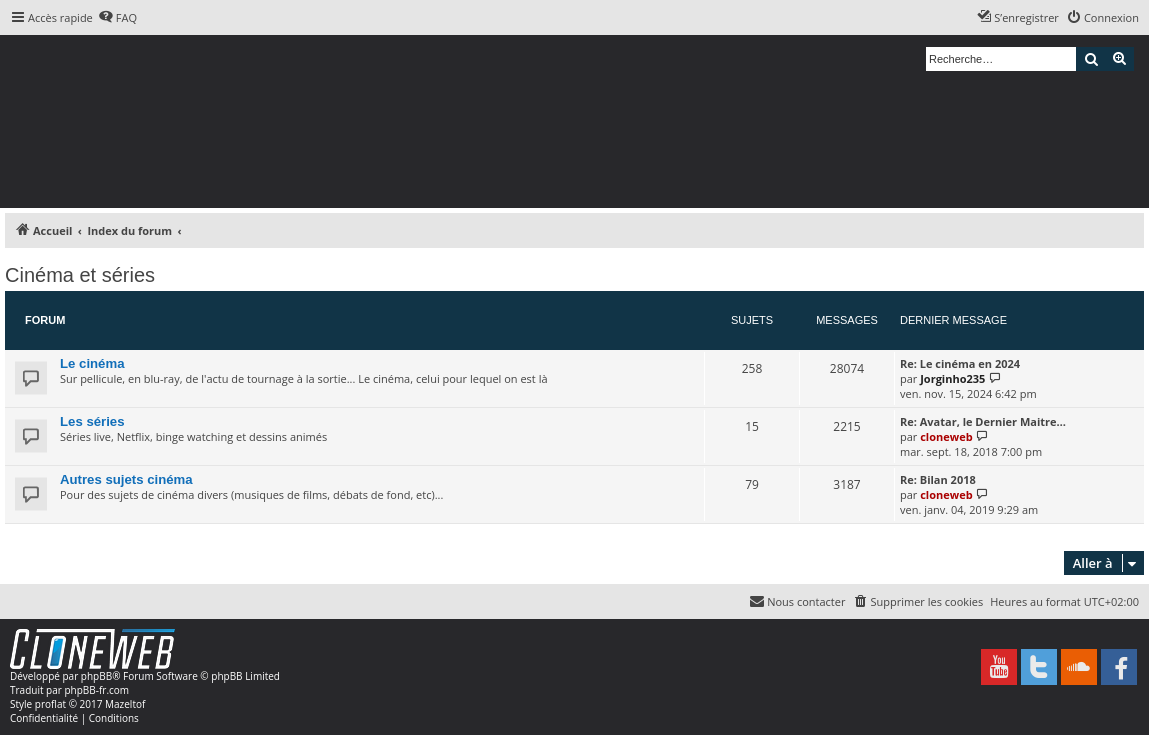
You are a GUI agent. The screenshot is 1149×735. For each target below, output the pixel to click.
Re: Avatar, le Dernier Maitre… (983, 421)
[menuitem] (117, 18)
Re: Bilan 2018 (938, 479)
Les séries (92, 421)
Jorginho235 (952, 378)
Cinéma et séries (80, 275)
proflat (50, 704)
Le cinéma (92, 363)
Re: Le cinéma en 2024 (960, 363)
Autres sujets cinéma (126, 479)
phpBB (96, 676)
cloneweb (946, 436)
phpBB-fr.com (96, 690)
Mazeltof (125, 704)
